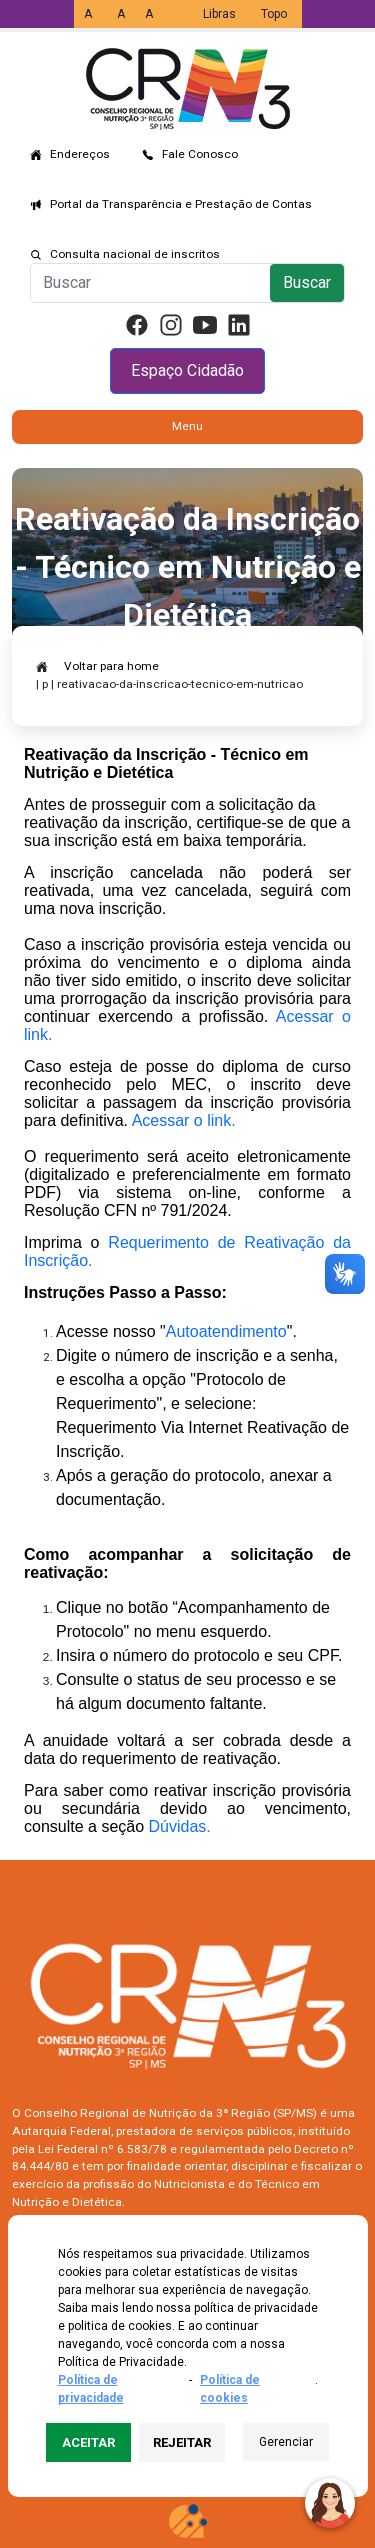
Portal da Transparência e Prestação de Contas (181, 204)
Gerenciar (286, 2442)
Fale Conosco (200, 154)
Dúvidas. (180, 1826)
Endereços (80, 154)
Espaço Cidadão (187, 370)
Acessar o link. (184, 1120)
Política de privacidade (91, 2389)
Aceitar (88, 2442)
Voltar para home (111, 666)
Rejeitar (182, 2442)
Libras (219, 14)
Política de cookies (230, 2389)
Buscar (307, 282)
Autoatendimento (226, 1331)
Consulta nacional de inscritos (135, 254)
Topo (274, 14)
